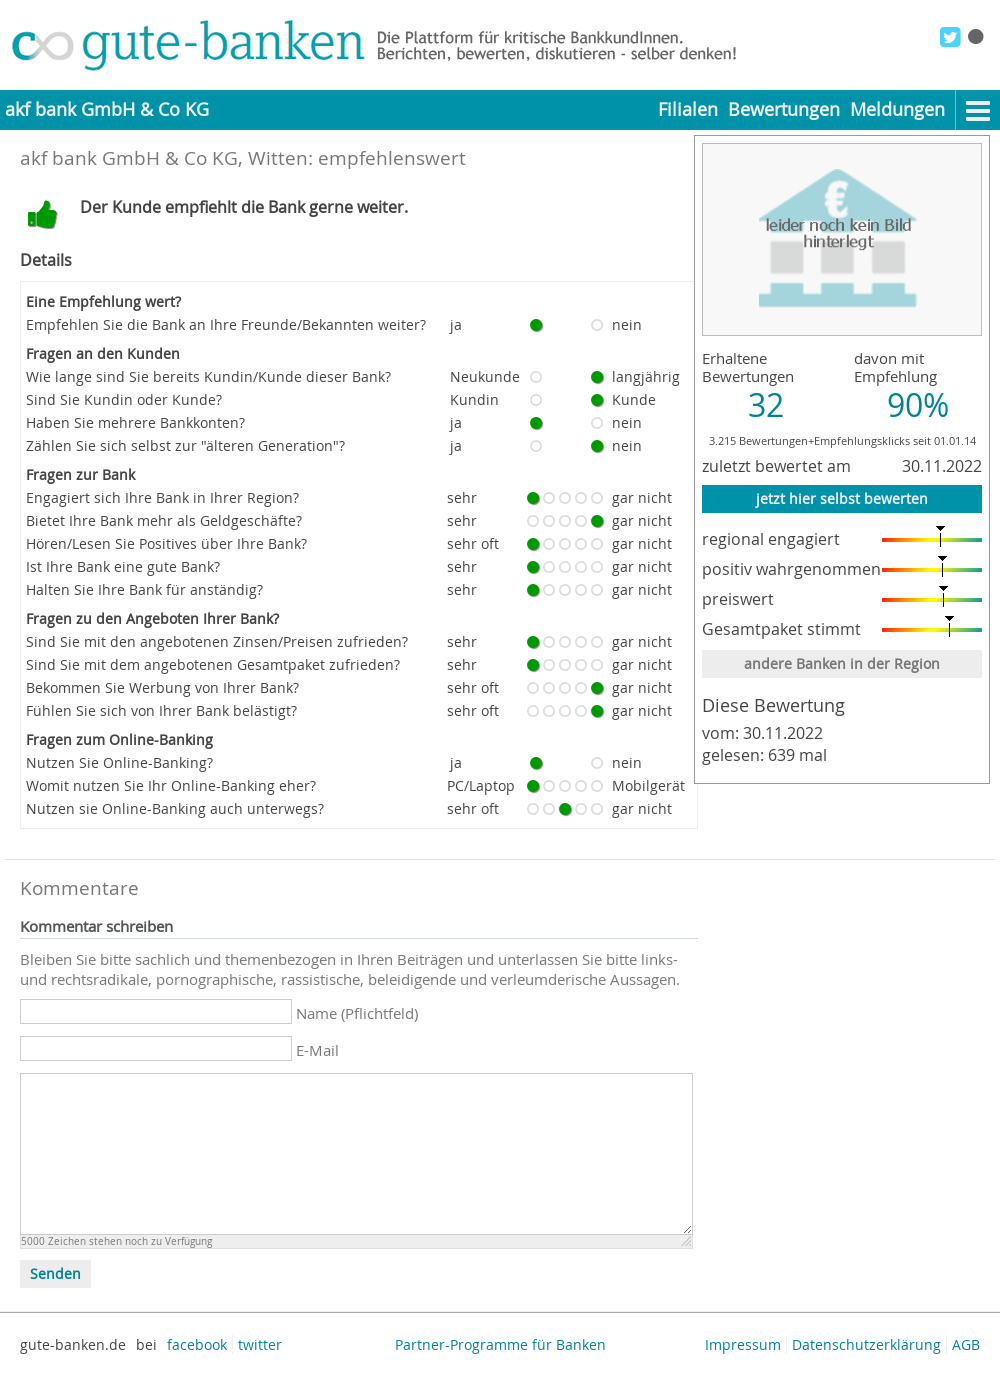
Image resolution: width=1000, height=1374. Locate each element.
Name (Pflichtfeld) (357, 1013)
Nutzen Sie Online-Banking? (119, 762)
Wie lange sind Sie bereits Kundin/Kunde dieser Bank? (208, 376)
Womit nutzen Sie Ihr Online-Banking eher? (171, 785)
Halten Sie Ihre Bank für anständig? (144, 589)
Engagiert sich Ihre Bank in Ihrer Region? (162, 497)
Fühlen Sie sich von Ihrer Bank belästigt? (161, 710)
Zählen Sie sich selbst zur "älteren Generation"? (185, 445)
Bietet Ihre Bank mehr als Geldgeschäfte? (164, 520)
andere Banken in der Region (842, 663)
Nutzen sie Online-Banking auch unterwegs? (175, 808)
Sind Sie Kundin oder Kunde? (124, 399)
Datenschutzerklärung (866, 1344)
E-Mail (317, 1050)
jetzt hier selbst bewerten (842, 498)
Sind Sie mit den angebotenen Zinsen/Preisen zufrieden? (217, 641)
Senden (55, 1274)
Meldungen (897, 109)
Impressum (743, 1344)
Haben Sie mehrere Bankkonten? (135, 422)
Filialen (688, 109)
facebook (197, 1344)
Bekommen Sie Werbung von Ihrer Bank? (162, 687)
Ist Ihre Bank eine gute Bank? (123, 566)
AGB (966, 1344)
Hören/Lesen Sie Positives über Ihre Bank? (166, 543)
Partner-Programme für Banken (500, 1344)
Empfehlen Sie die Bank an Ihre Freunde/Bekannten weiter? (226, 324)
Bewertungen (784, 109)
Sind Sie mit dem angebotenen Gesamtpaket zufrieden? (213, 664)
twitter (260, 1344)
